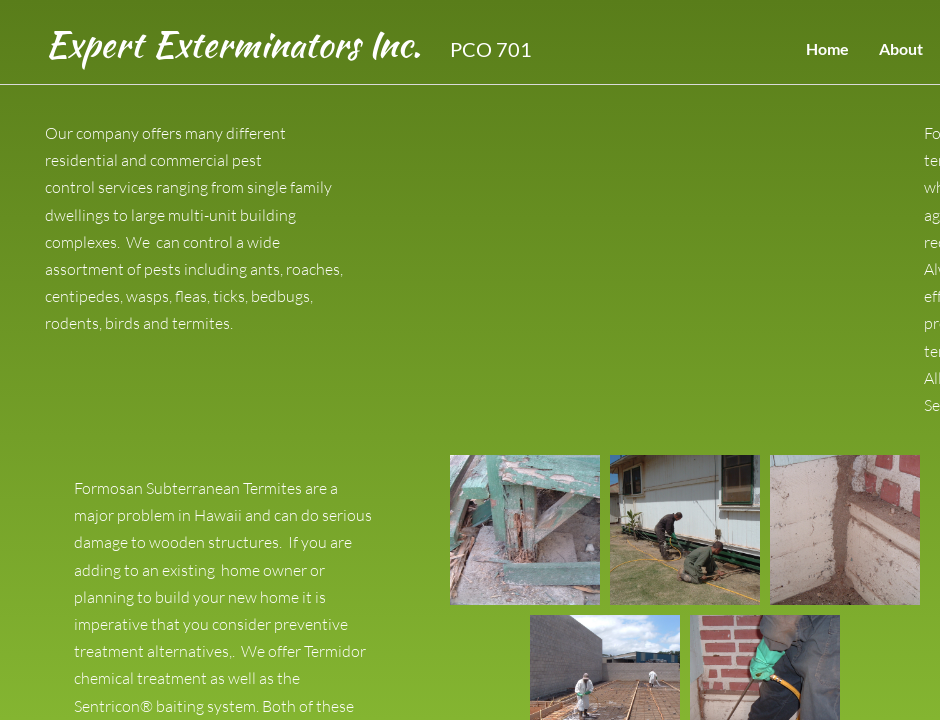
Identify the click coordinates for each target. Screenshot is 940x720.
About (901, 48)
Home (827, 48)
